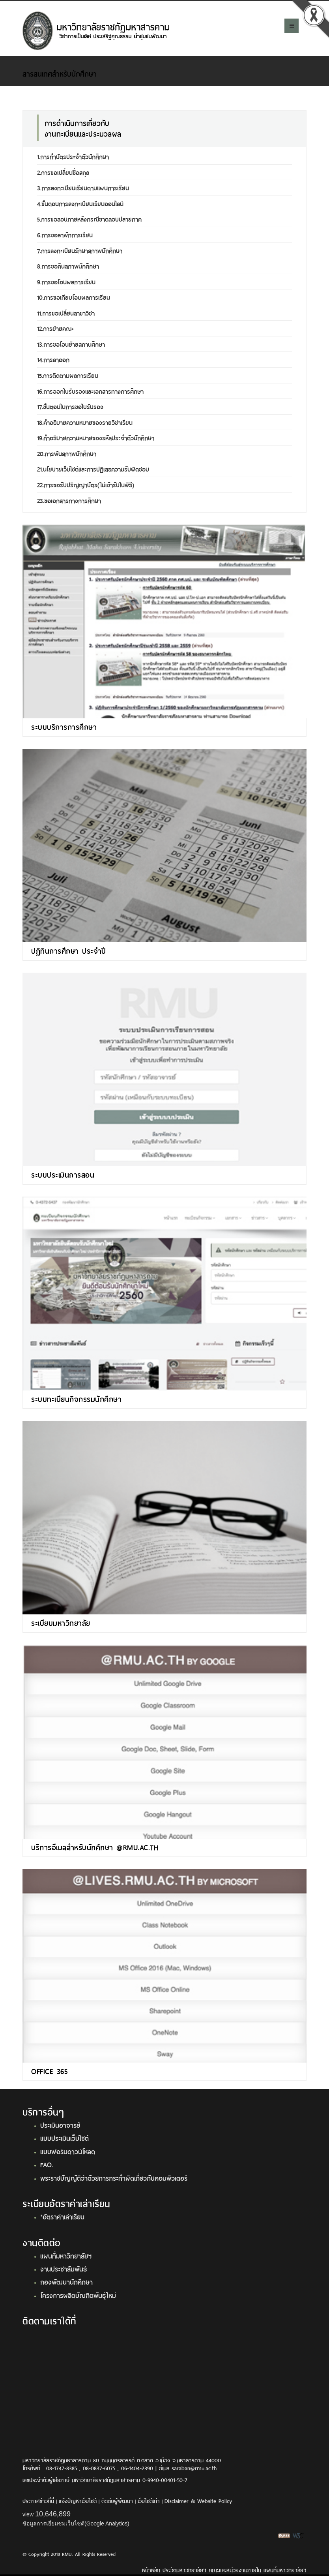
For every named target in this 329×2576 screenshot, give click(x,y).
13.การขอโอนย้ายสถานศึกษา (71, 343)
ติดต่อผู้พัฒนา (117, 2500)
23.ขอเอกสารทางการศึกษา (69, 500)
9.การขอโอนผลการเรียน (66, 281)
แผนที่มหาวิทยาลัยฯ (66, 2255)
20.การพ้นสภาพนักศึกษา (66, 453)
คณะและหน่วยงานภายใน (235, 2569)
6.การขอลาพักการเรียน (65, 234)
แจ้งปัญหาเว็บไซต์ (78, 2500)
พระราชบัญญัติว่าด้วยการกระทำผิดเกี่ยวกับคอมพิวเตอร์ (113, 2177)
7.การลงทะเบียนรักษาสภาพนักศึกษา (79, 250)
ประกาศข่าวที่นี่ (38, 2500)
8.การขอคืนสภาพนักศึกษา (68, 265)
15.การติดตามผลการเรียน (67, 375)
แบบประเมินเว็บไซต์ (64, 2138)
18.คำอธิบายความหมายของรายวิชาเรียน (85, 422)
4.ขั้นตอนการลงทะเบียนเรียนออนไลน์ (80, 203)
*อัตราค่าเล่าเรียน (62, 2216)
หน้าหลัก (151, 2569)
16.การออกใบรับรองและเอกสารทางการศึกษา (90, 390)
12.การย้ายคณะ (55, 328)
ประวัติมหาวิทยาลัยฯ (184, 2569)
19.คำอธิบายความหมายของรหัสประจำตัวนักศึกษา (95, 437)
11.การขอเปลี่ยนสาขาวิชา (66, 312)
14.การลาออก (53, 359)
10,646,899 (53, 2514)
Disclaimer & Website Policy (198, 2500)
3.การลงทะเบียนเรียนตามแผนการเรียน (83, 187)
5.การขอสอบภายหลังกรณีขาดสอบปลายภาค (89, 218)
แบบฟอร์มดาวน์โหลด (67, 2151)
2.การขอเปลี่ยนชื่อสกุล (63, 172)
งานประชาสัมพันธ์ (63, 2268)
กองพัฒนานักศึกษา (66, 2281)
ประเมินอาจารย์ (60, 2125)
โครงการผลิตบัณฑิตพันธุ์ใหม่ (78, 2295)
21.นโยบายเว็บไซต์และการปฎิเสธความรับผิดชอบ (93, 468)
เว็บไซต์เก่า (149, 2500)
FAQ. (46, 2164)
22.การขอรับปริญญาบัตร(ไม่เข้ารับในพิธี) (85, 484)
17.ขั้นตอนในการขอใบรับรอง (70, 406)
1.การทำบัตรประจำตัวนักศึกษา (73, 156)
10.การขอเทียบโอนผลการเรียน (73, 296)
